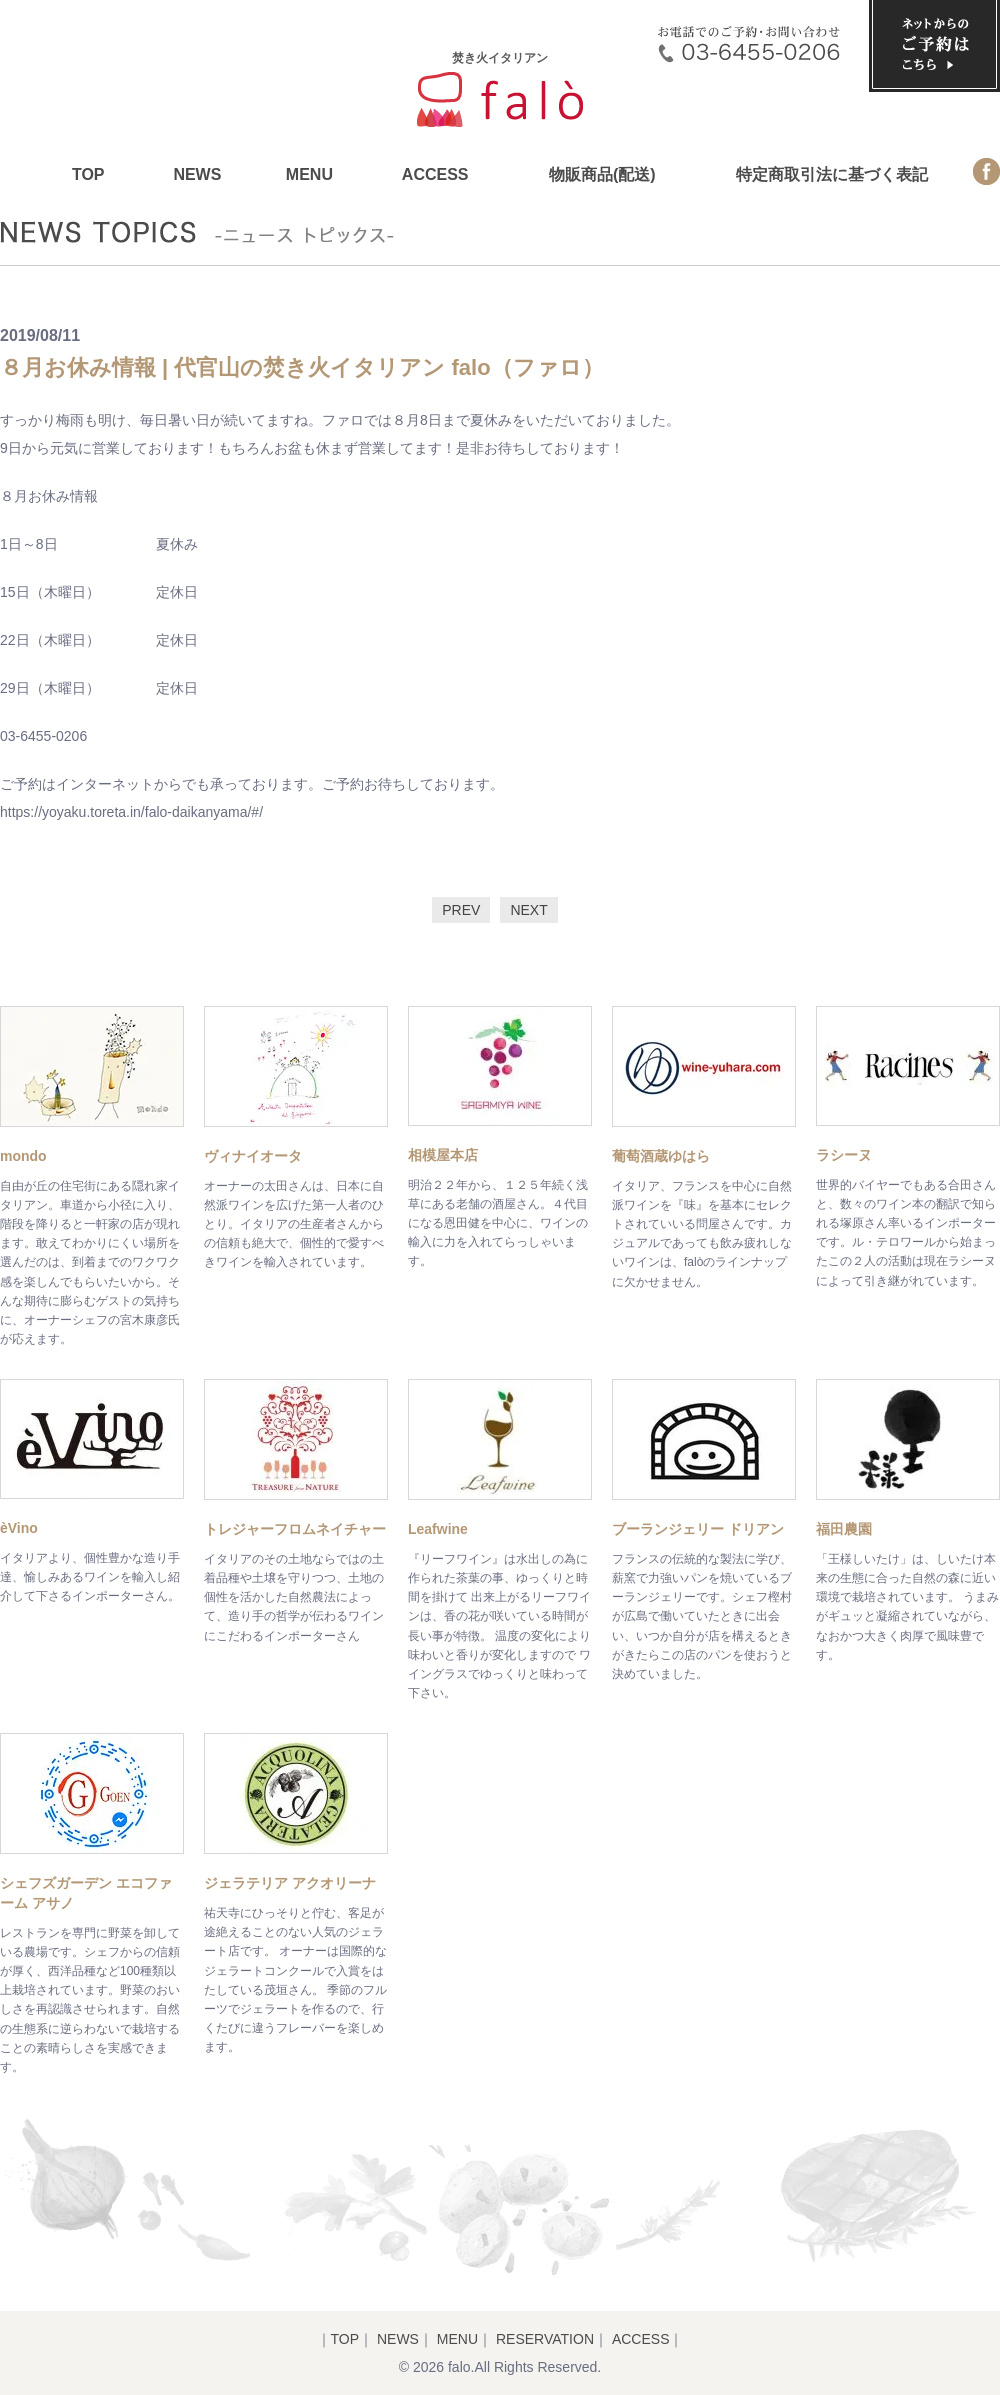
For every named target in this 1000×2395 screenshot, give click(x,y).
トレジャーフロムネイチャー (295, 1529)
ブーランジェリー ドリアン (698, 1529)
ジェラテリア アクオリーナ (290, 1883)
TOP (88, 174)
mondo (23, 1156)
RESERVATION (545, 2339)
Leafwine (438, 1529)
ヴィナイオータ (253, 1156)
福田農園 (844, 1529)
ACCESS (435, 174)
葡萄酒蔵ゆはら (661, 1156)
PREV (461, 910)
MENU (309, 174)
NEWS (197, 174)
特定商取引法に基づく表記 (832, 174)
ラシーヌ (844, 1155)
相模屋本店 (443, 1155)
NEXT (528, 910)
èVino (19, 1528)
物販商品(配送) (602, 174)
